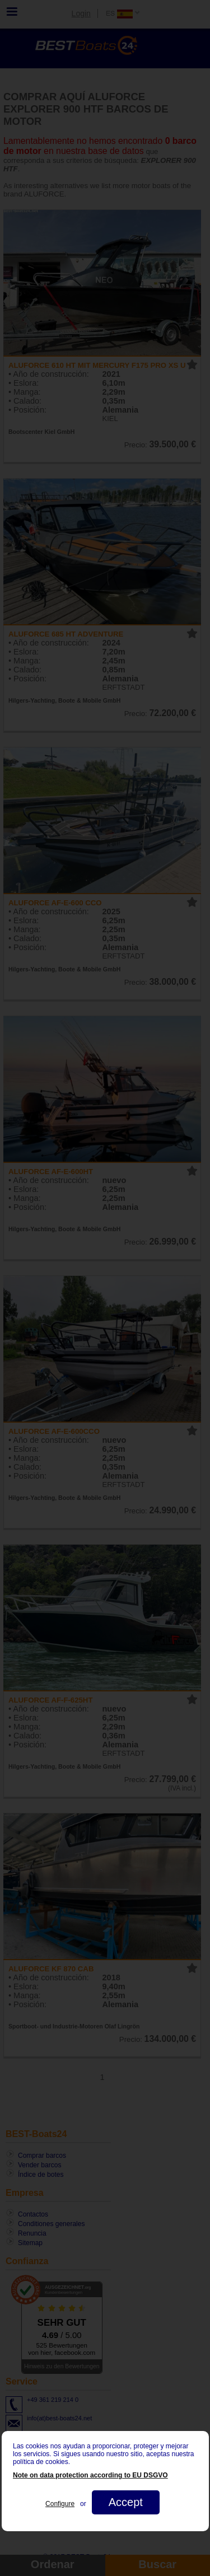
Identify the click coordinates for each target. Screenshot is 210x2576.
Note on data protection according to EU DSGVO (90, 2475)
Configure (59, 2504)
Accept (125, 2502)
